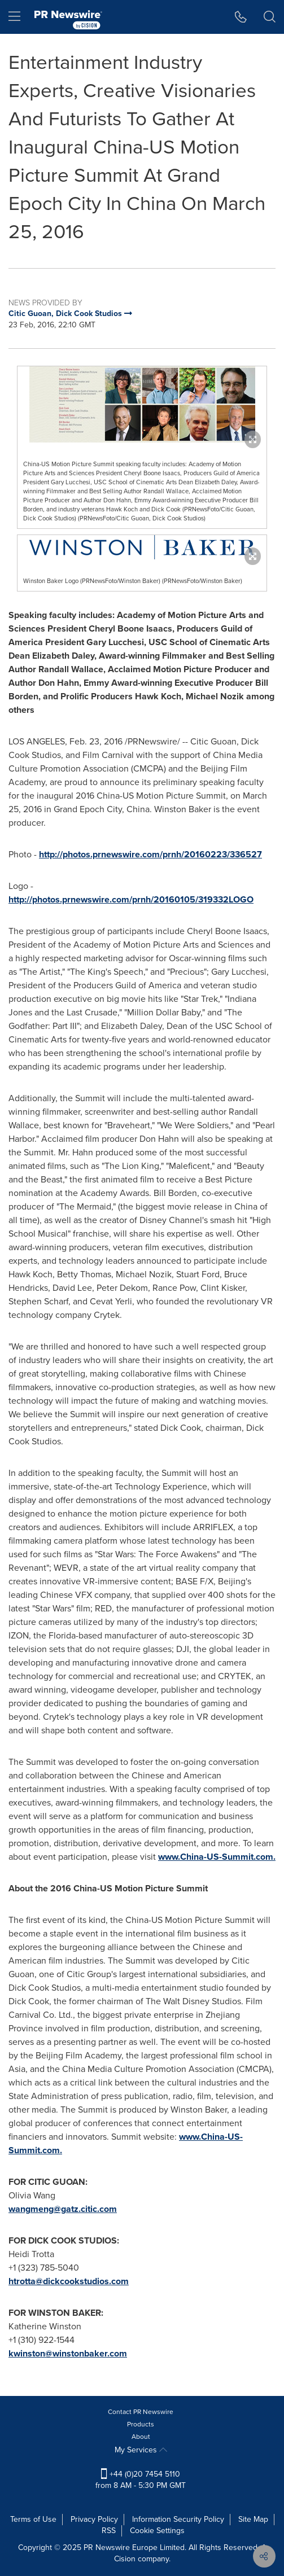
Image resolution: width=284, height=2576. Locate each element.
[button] (240, 17)
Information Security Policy (178, 2519)
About (141, 2437)
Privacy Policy (94, 2519)
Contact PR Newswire (140, 2412)
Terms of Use (33, 2519)
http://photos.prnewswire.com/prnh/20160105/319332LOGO (131, 899)
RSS (109, 2530)
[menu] (14, 17)
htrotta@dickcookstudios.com (68, 2281)
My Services (141, 2450)
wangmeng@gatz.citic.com (62, 2208)
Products (140, 2424)
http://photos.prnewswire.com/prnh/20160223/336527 (150, 854)
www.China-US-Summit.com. (217, 1856)
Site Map (253, 2519)
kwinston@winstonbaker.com (67, 2353)
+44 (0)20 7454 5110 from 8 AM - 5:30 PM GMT (140, 2479)
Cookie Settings (157, 2530)
